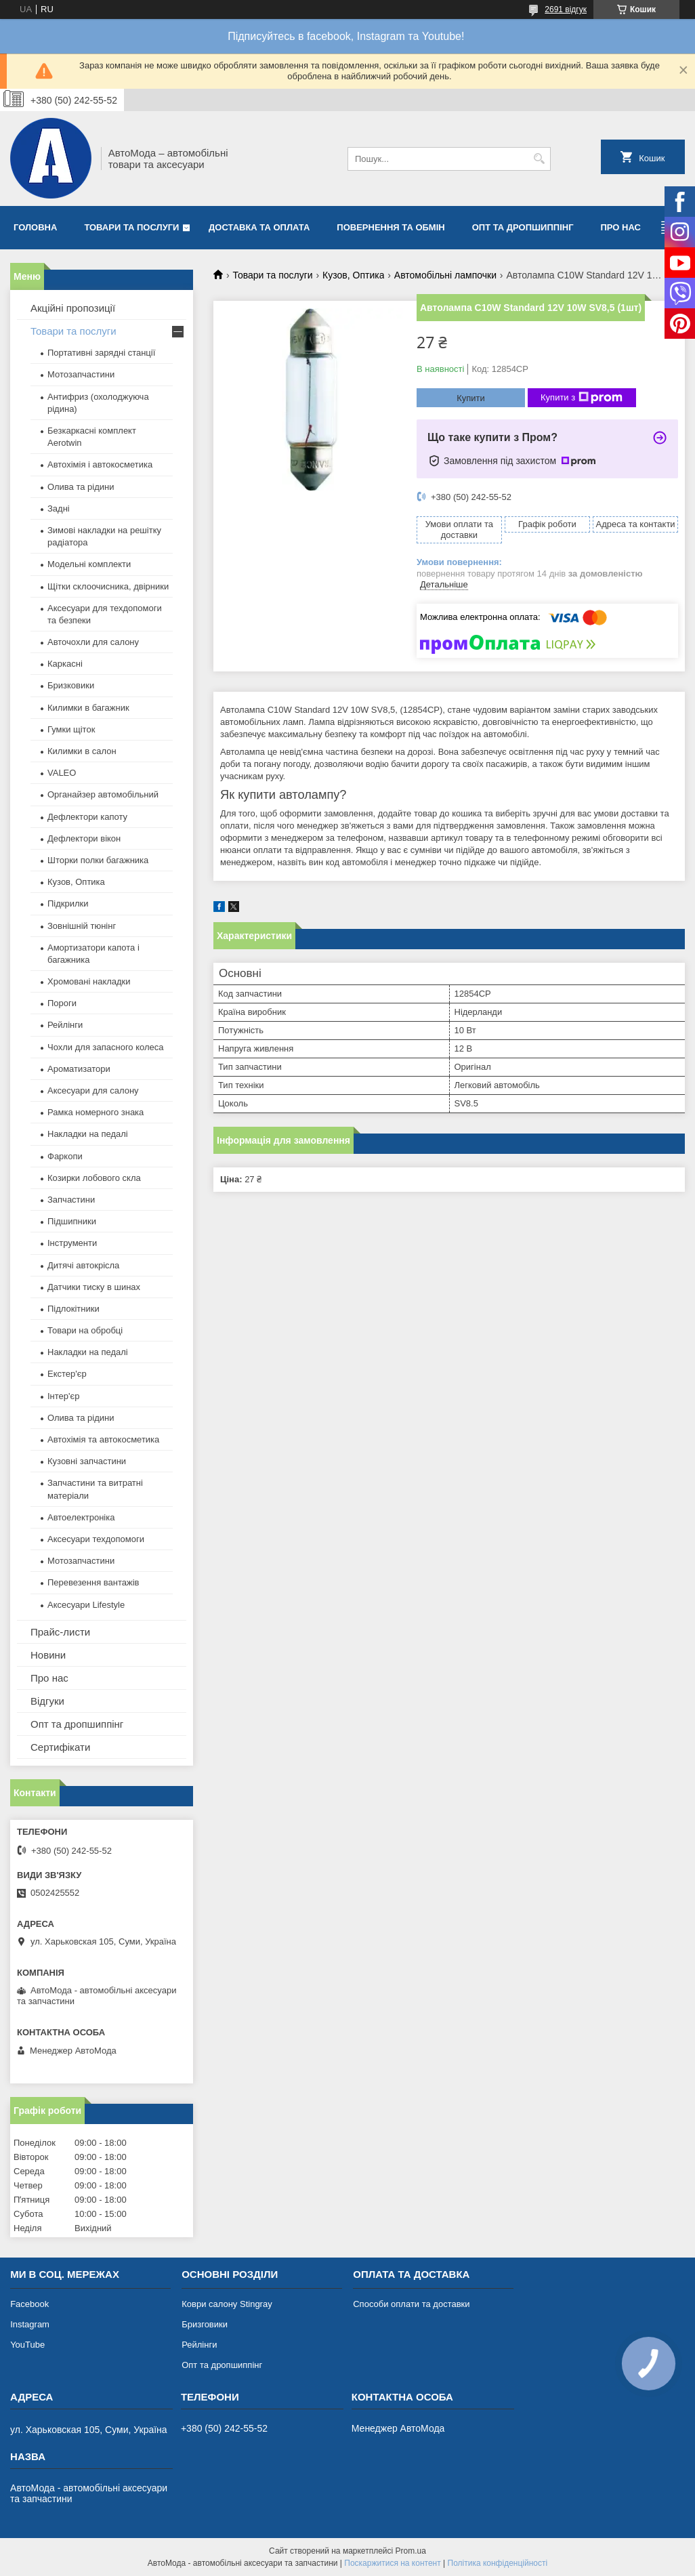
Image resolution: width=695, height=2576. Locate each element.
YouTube (27, 2345)
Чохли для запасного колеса (105, 1047)
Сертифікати (60, 1747)
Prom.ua (411, 2551)
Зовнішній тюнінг (81, 926)
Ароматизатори (78, 1069)
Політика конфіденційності (498, 2563)
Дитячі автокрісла (83, 1265)
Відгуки (47, 1701)
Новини (48, 1655)
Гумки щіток (71, 729)
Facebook (29, 2304)
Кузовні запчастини (86, 1461)
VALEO (61, 773)
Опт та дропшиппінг (523, 227)
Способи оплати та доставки (411, 2304)
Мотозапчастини (80, 374)
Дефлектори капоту (87, 817)
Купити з (582, 398)
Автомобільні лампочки (445, 275)
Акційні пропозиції (72, 308)
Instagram (29, 2324)
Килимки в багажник (88, 708)
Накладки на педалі (87, 1134)
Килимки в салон (82, 751)
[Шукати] (539, 159)
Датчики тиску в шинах (93, 1287)
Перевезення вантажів (93, 1582)
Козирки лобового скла (94, 1178)
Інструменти (72, 1243)
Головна (35, 227)
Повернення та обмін (390, 227)
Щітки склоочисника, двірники (108, 586)
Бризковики (70, 685)
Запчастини (71, 1199)
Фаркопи (65, 1156)
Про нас (621, 227)
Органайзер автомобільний (103, 794)
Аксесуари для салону (93, 1090)
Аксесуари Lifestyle (86, 1605)
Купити (471, 398)
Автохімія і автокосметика (99, 464)
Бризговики (205, 2324)
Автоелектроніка (80, 1517)
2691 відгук (566, 9)
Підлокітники (73, 1309)
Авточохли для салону (93, 642)
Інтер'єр (63, 1396)
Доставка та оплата (259, 227)
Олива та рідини (80, 487)
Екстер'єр (67, 1374)
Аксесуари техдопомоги (95, 1539)
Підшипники (71, 1221)
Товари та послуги (131, 227)
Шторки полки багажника (97, 860)
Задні (58, 508)
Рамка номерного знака (95, 1112)
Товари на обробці (85, 1330)
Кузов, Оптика (353, 275)
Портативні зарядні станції (101, 353)
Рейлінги (65, 1025)
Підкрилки (68, 903)
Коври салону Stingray (227, 2304)
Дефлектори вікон (84, 838)
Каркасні (65, 664)
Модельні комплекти (89, 564)
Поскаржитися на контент (392, 2563)
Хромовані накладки (89, 981)
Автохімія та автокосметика (103, 1439)
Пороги (62, 1003)
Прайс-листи (60, 1632)
